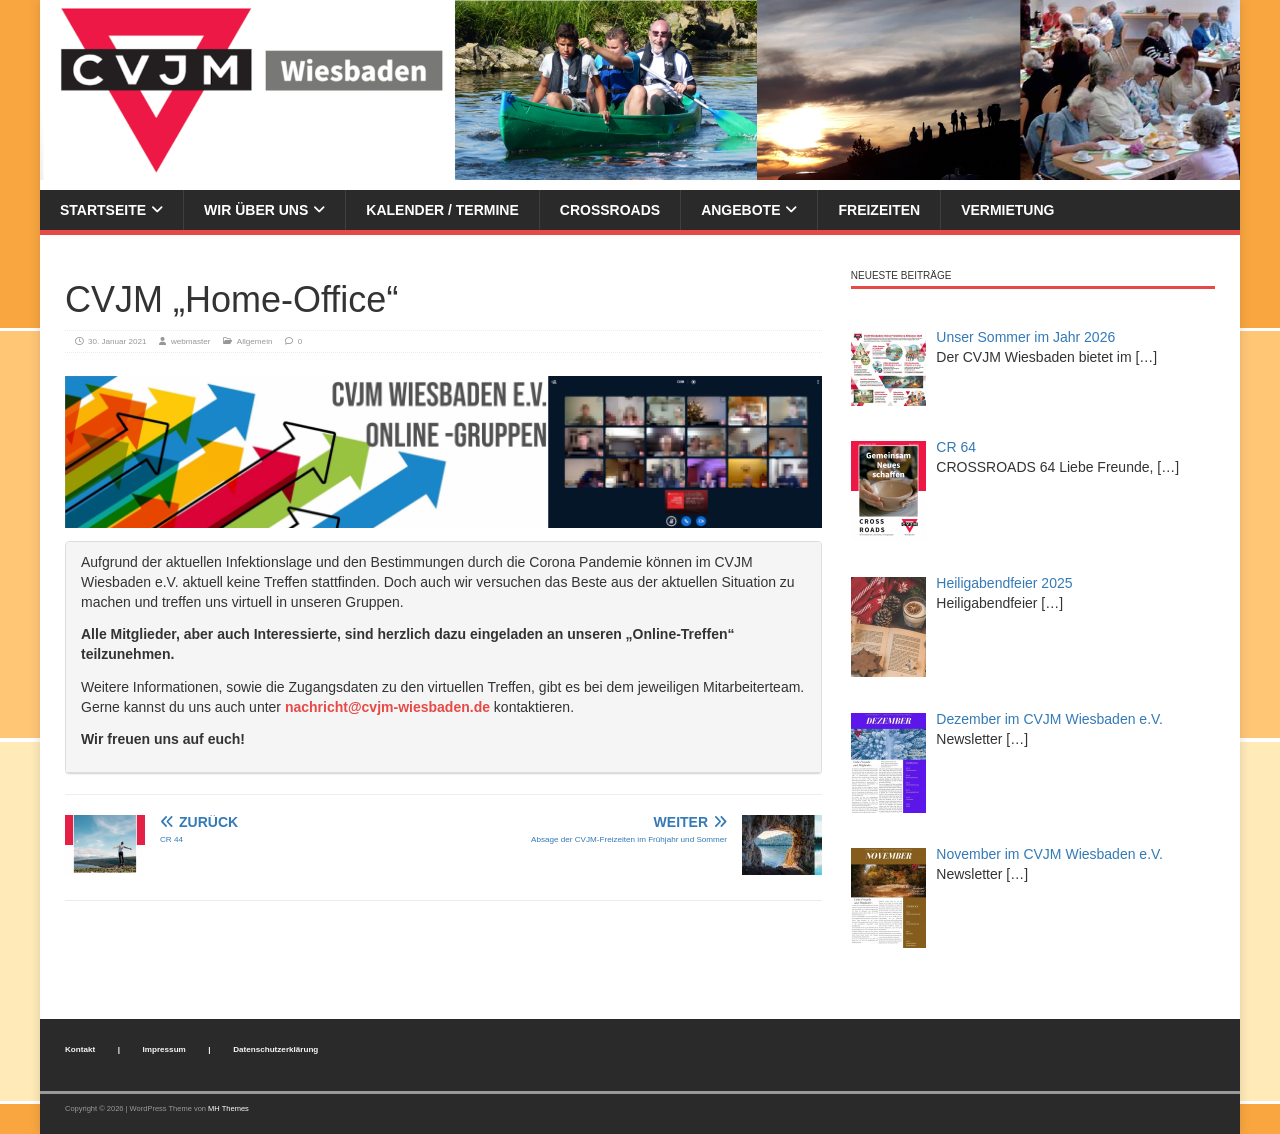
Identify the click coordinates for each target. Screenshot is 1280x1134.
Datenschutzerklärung (275, 1049)
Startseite (103, 210)
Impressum (164, 1049)
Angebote (740, 210)
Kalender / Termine (442, 210)
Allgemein (255, 341)
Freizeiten (879, 210)
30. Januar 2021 (117, 341)
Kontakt (80, 1049)
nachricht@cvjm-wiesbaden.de (387, 707)
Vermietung (1007, 210)
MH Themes (228, 1108)
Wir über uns (256, 210)
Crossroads (610, 210)
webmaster (191, 341)
